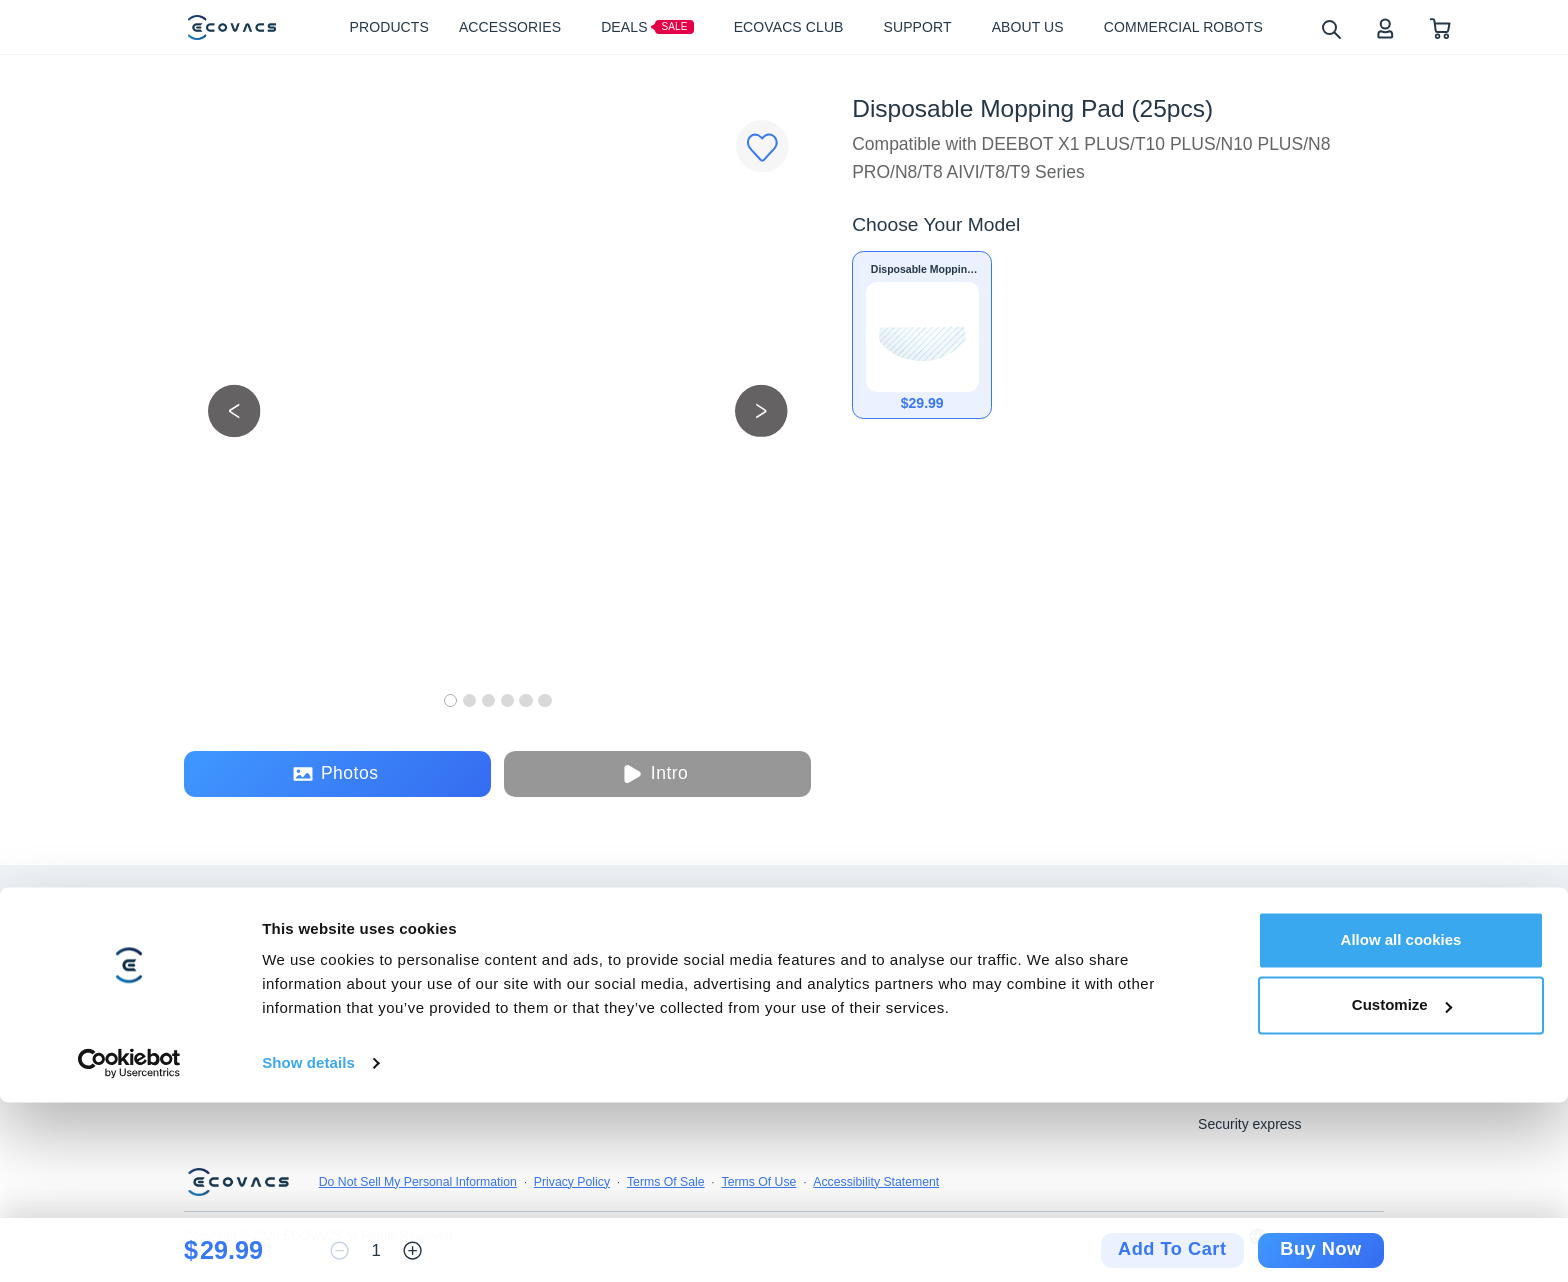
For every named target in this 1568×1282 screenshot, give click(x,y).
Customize (1402, 1184)
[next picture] (761, 410)
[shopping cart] (1440, 27)
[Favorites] (762, 146)
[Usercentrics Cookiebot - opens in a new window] (129, 1243)
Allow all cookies (1401, 1119)
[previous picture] (234, 410)
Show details (308, 1242)
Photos (335, 773)
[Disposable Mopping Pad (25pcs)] (922, 335)
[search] (1330, 28)
